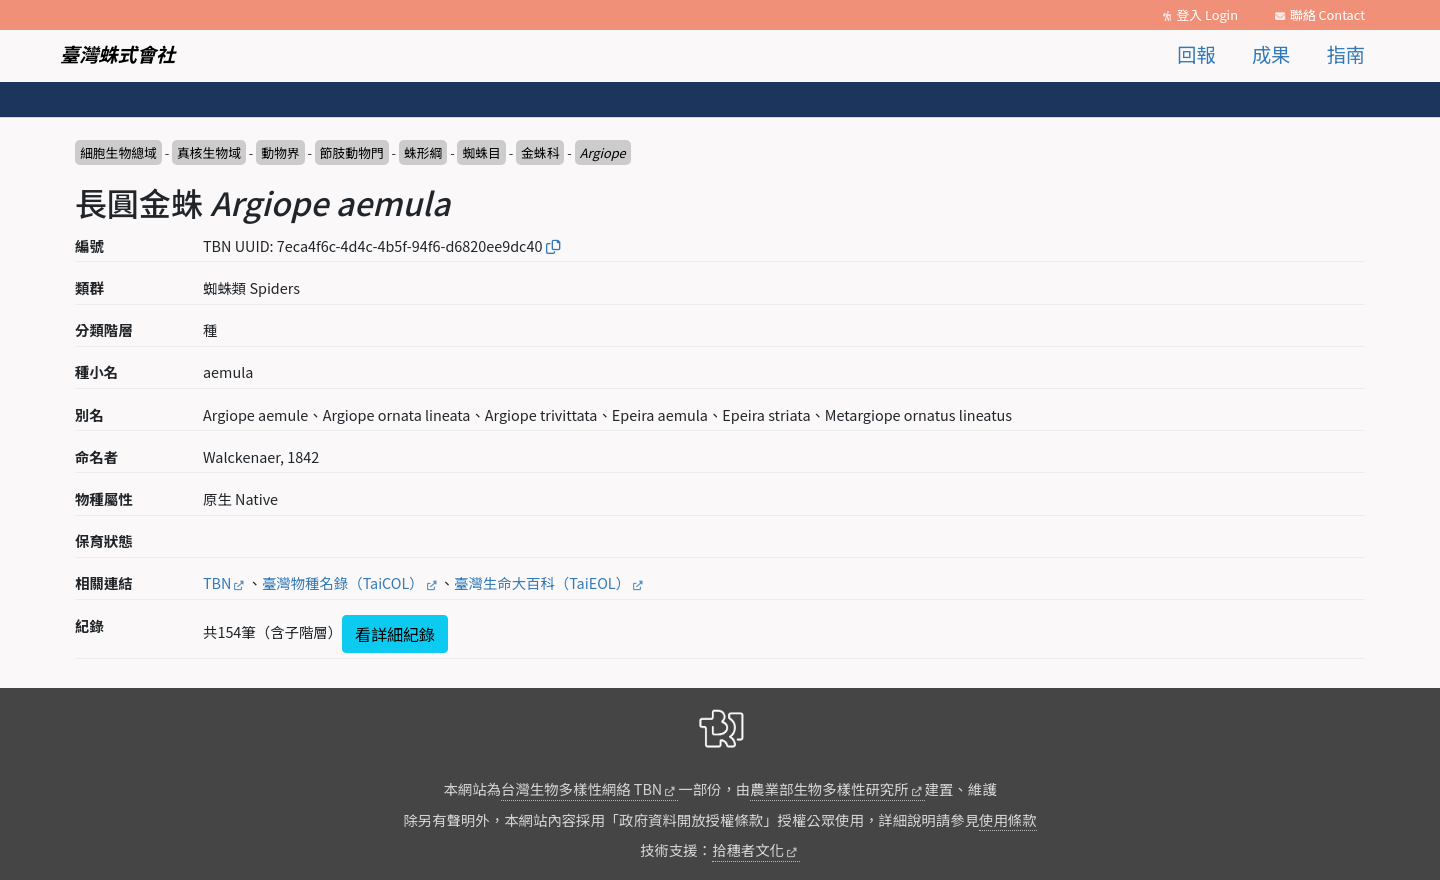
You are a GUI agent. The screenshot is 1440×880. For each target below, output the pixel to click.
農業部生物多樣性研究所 (829, 788)
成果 (1271, 54)
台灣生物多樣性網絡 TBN (581, 788)
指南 (1346, 54)
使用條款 (1008, 819)
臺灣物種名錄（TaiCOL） (343, 582)
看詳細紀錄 (395, 634)
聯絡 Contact (1327, 14)
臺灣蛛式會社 (117, 54)
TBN (217, 582)
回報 (1196, 54)
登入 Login (1207, 14)
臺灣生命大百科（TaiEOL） (542, 582)
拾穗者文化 (748, 849)
